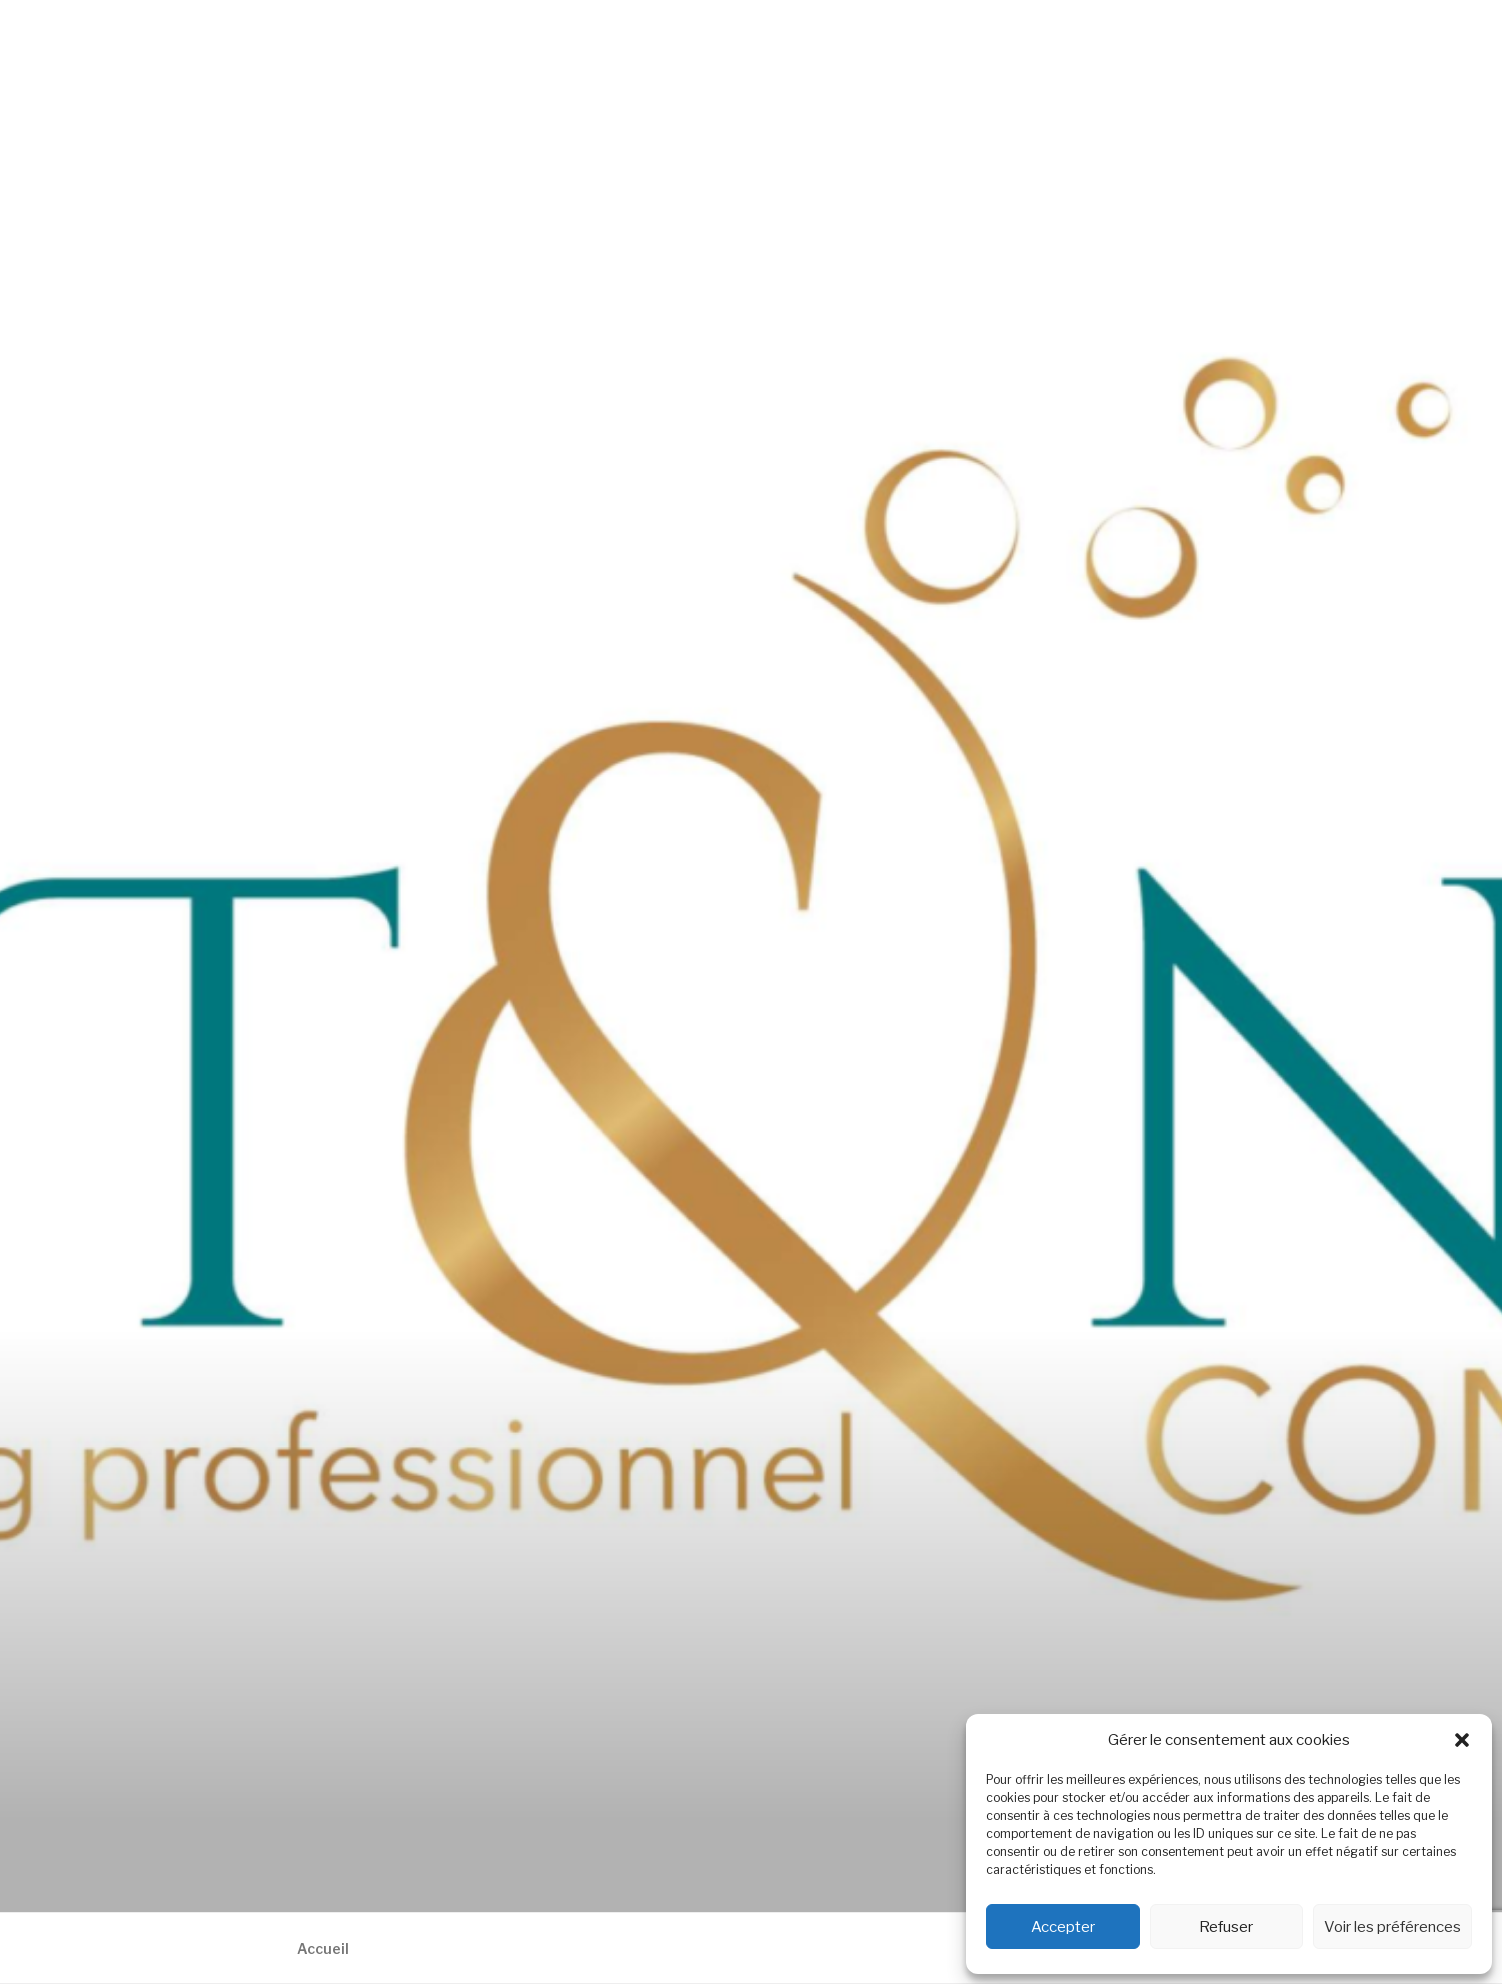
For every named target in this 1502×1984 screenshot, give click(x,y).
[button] (1462, 1740)
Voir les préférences (1392, 1927)
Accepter (1063, 1927)
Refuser (1226, 1927)
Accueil (323, 1948)
